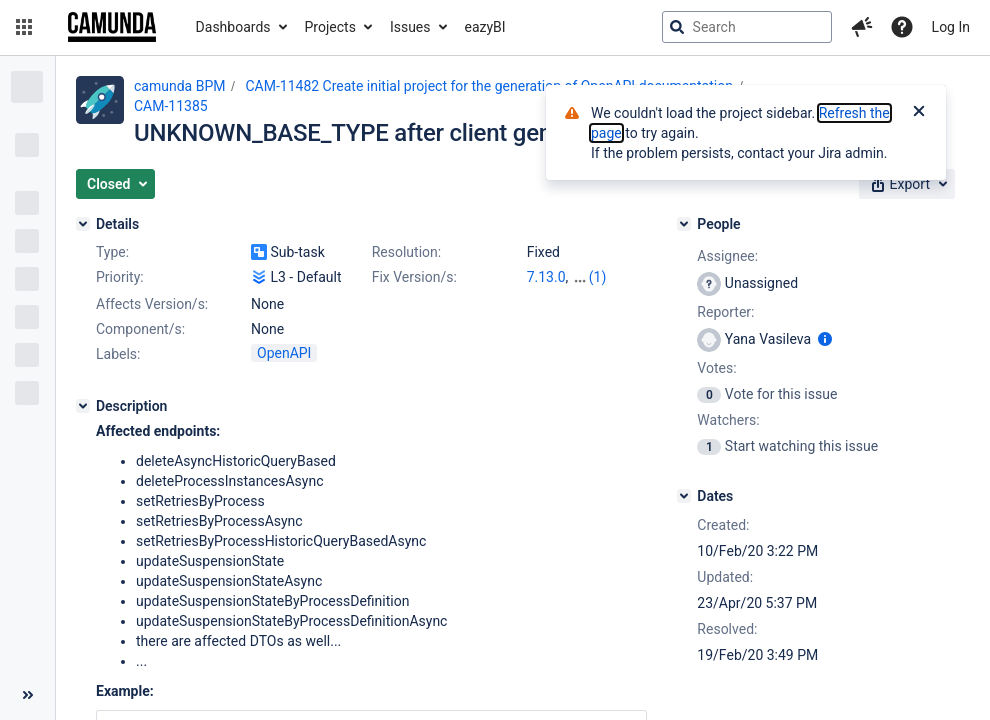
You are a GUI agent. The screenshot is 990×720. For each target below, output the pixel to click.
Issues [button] (410, 27)
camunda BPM (179, 86)
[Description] (83, 406)
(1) (598, 277)
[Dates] (684, 496)
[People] (684, 224)
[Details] (83, 224)
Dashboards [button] (233, 27)
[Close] (919, 113)
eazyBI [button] (485, 27)
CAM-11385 (171, 106)
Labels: (118, 354)
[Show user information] (825, 339)
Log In (951, 27)
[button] (24, 27)
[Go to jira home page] (112, 27)
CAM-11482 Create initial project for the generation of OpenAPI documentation (488, 86)
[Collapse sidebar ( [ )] (27, 695)
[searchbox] (747, 27)
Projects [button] (330, 27)
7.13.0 (546, 277)
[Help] (902, 27)
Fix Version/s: (414, 277)
